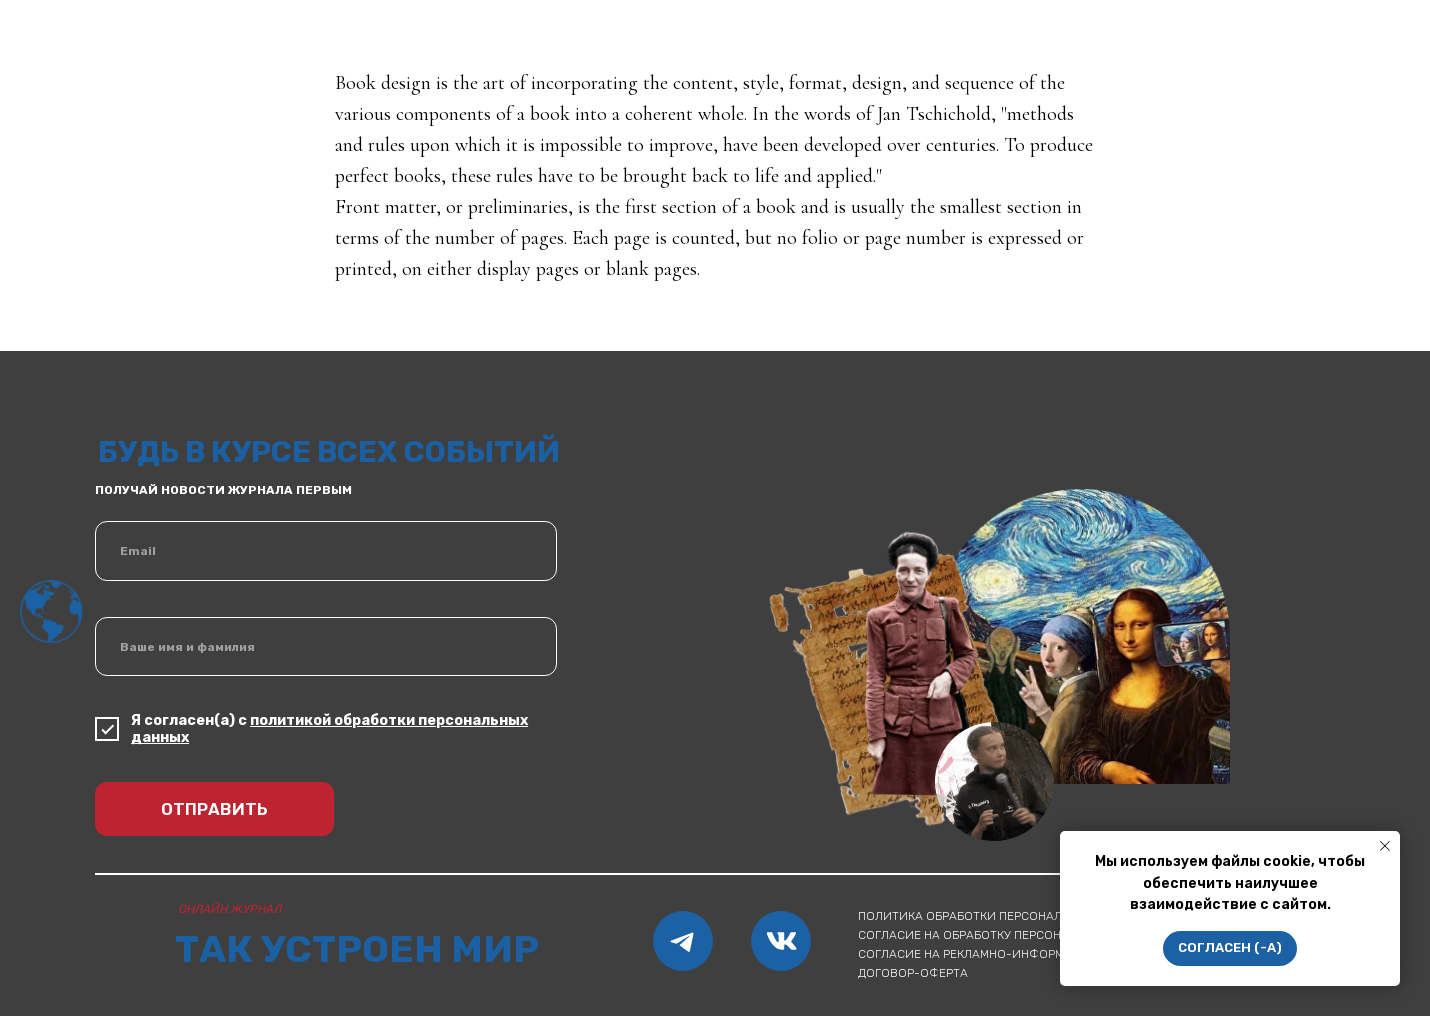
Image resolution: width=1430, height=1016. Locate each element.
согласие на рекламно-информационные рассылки (1027, 954)
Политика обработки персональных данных (1001, 916)
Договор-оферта (913, 973)
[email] (325, 551)
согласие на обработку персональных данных (1008, 935)
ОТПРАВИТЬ (214, 809)
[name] (325, 647)
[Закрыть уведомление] (1385, 846)
